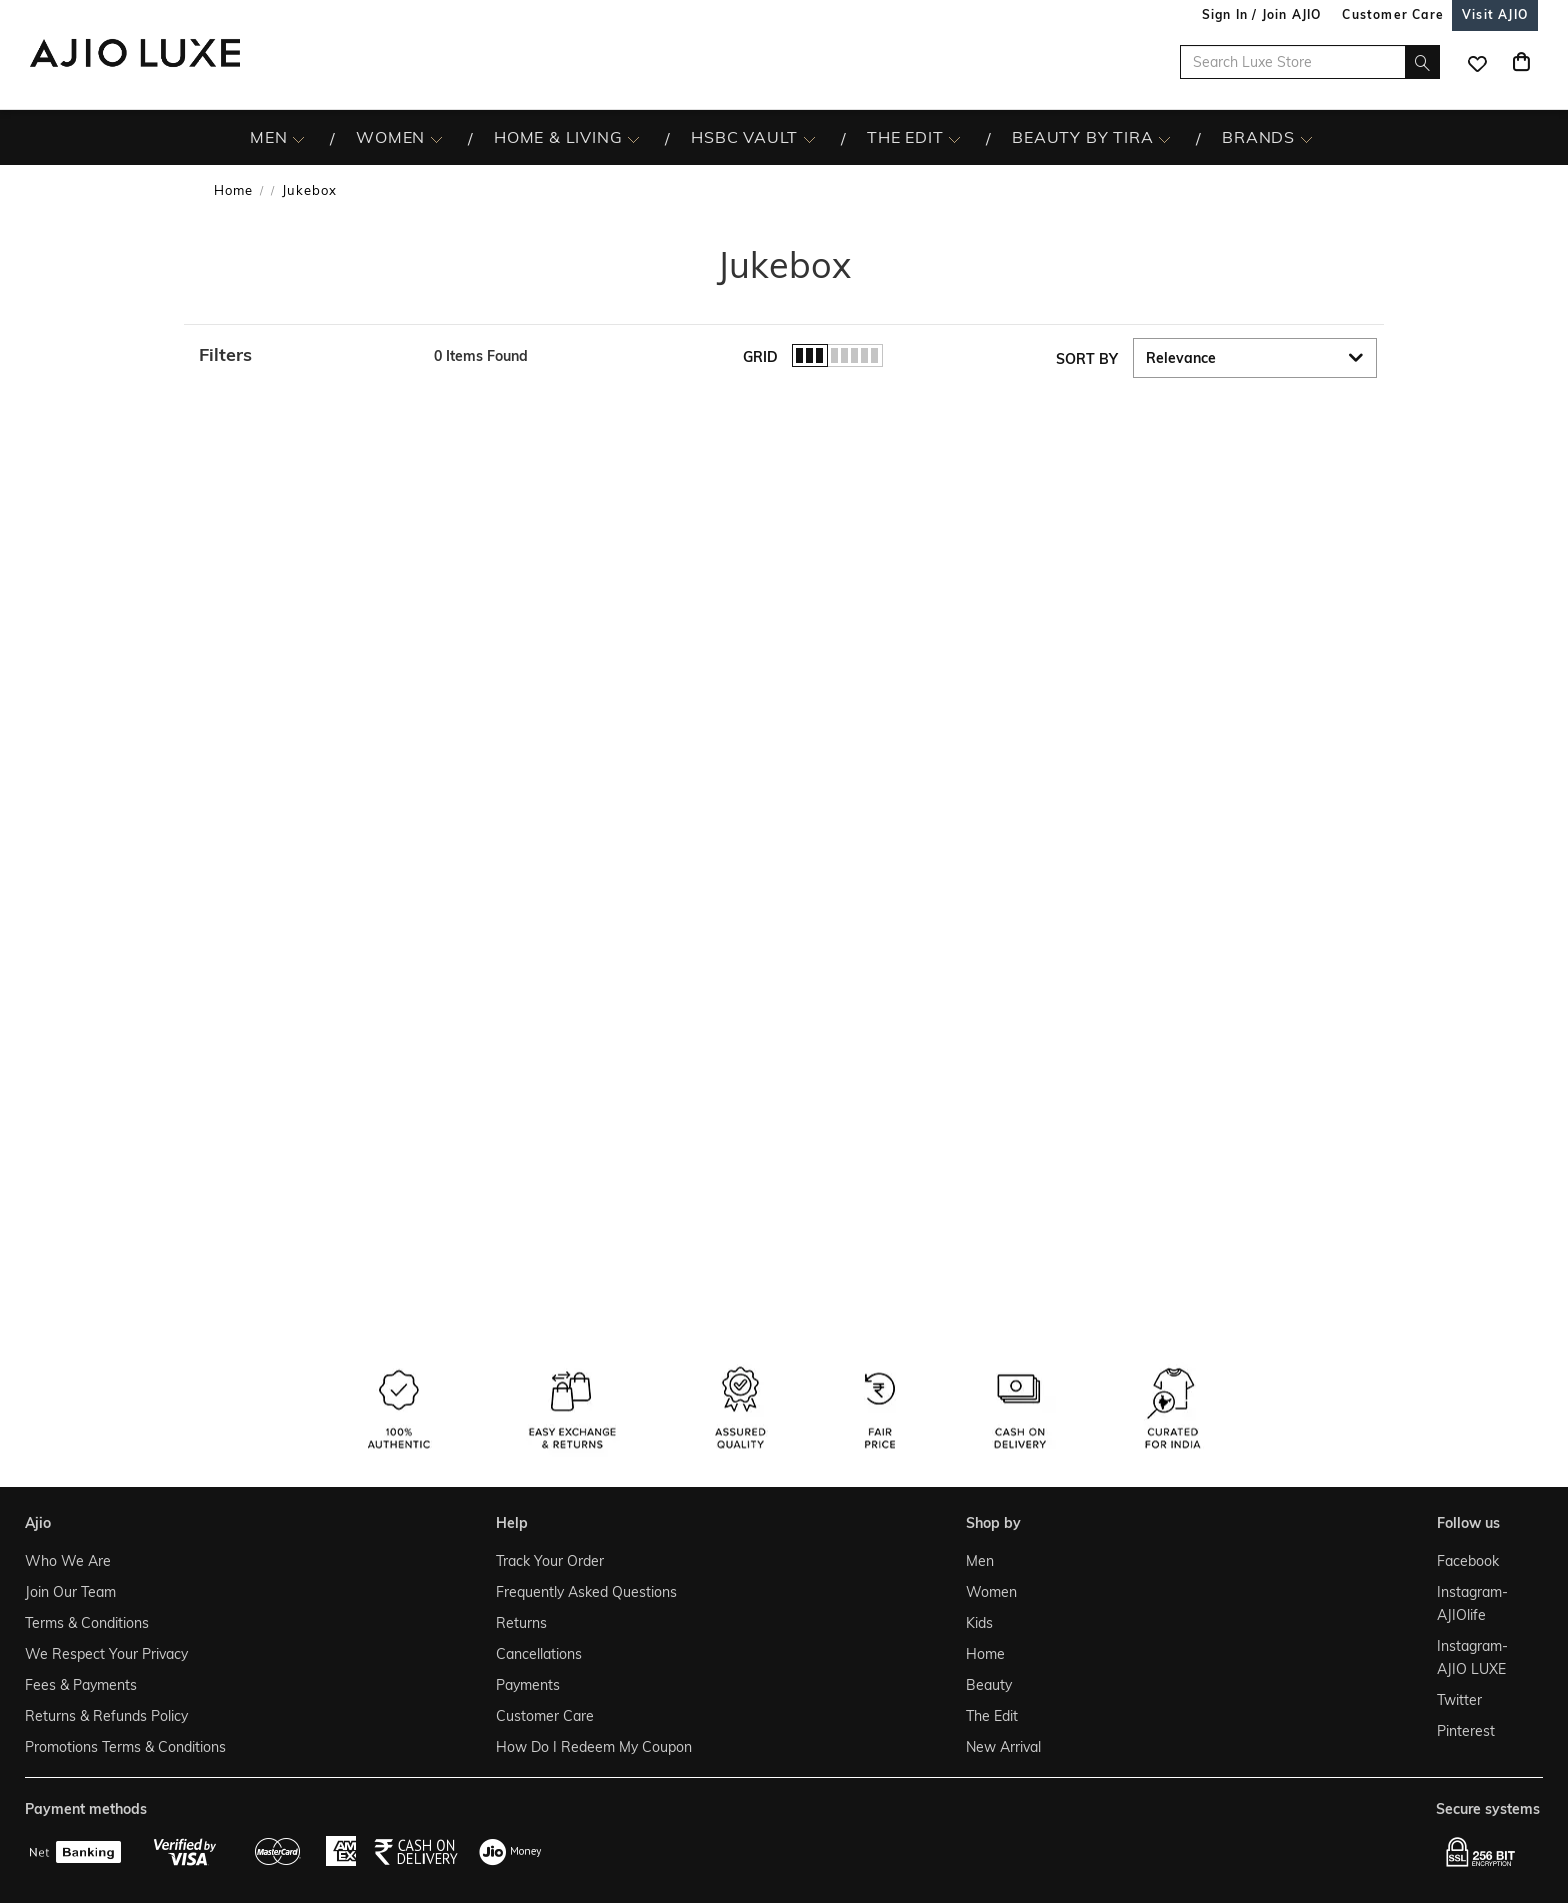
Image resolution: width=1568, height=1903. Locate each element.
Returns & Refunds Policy (106, 1716)
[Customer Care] (1393, 14)
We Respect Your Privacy (106, 1654)
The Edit (992, 1716)
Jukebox (309, 190)
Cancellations (539, 1654)
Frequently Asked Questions (586, 1592)
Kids (979, 1623)
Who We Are (68, 1561)
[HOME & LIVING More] (633, 138)
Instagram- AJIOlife (1472, 1603)
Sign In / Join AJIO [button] (1262, 14)
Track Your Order (550, 1561)
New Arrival (1003, 1747)
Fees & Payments (81, 1685)
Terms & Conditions (87, 1623)
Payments (528, 1685)
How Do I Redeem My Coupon (594, 1747)
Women (991, 1592)
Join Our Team (70, 1592)
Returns (521, 1623)
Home (233, 190)
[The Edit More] (954, 138)
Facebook (1468, 1561)
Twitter (1459, 1700)
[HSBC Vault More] (809, 138)
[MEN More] (298, 138)
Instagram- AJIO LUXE (1472, 1657)
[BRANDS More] (1306, 138)
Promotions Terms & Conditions (125, 1747)
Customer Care (545, 1716)
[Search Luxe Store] (1310, 62)
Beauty (989, 1685)
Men (980, 1561)
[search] (1422, 62)
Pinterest (1466, 1731)
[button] (306, 355)
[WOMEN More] (436, 138)
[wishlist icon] (1477, 62)
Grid (760, 357)
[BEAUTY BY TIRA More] (1164, 138)
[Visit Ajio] (1495, 14)
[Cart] (1521, 62)
